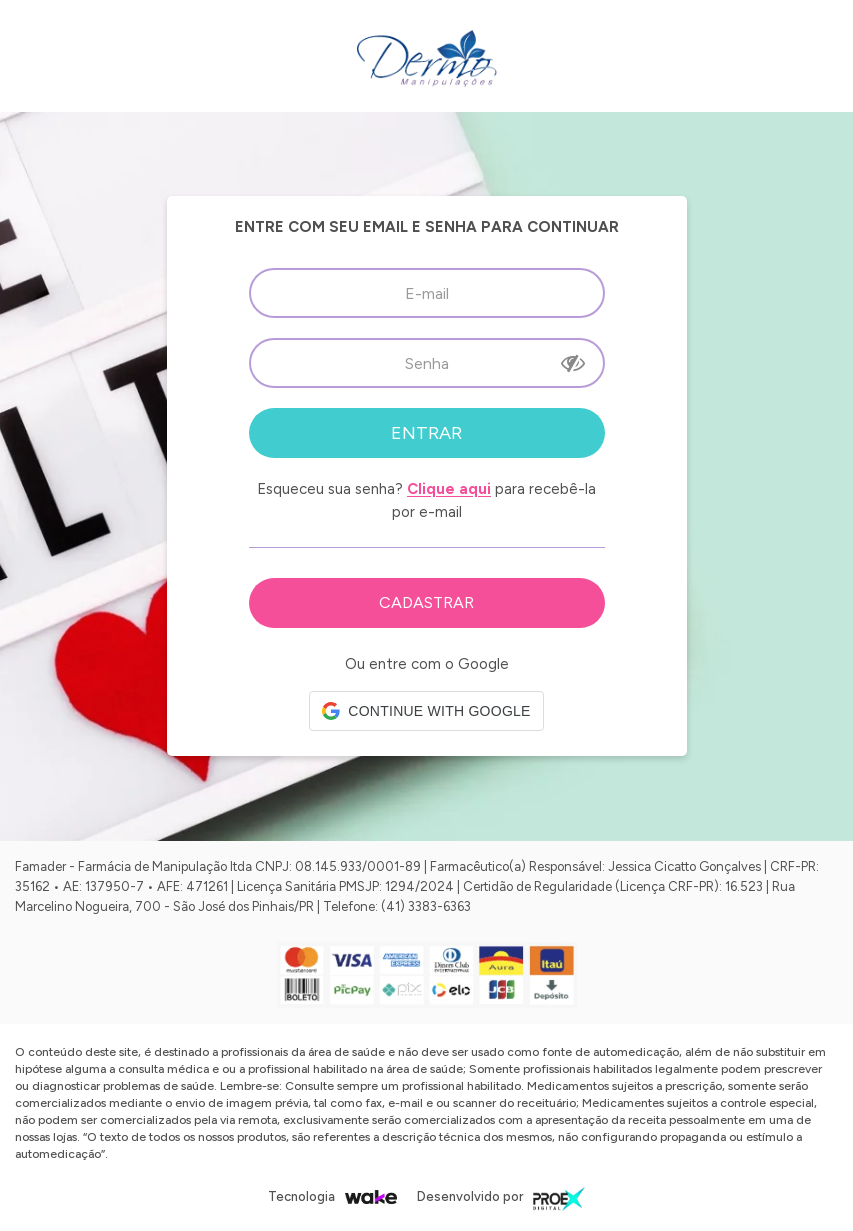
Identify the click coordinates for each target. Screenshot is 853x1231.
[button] (426, 711)
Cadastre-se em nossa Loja (427, 603)
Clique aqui (449, 489)
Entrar (426, 433)
